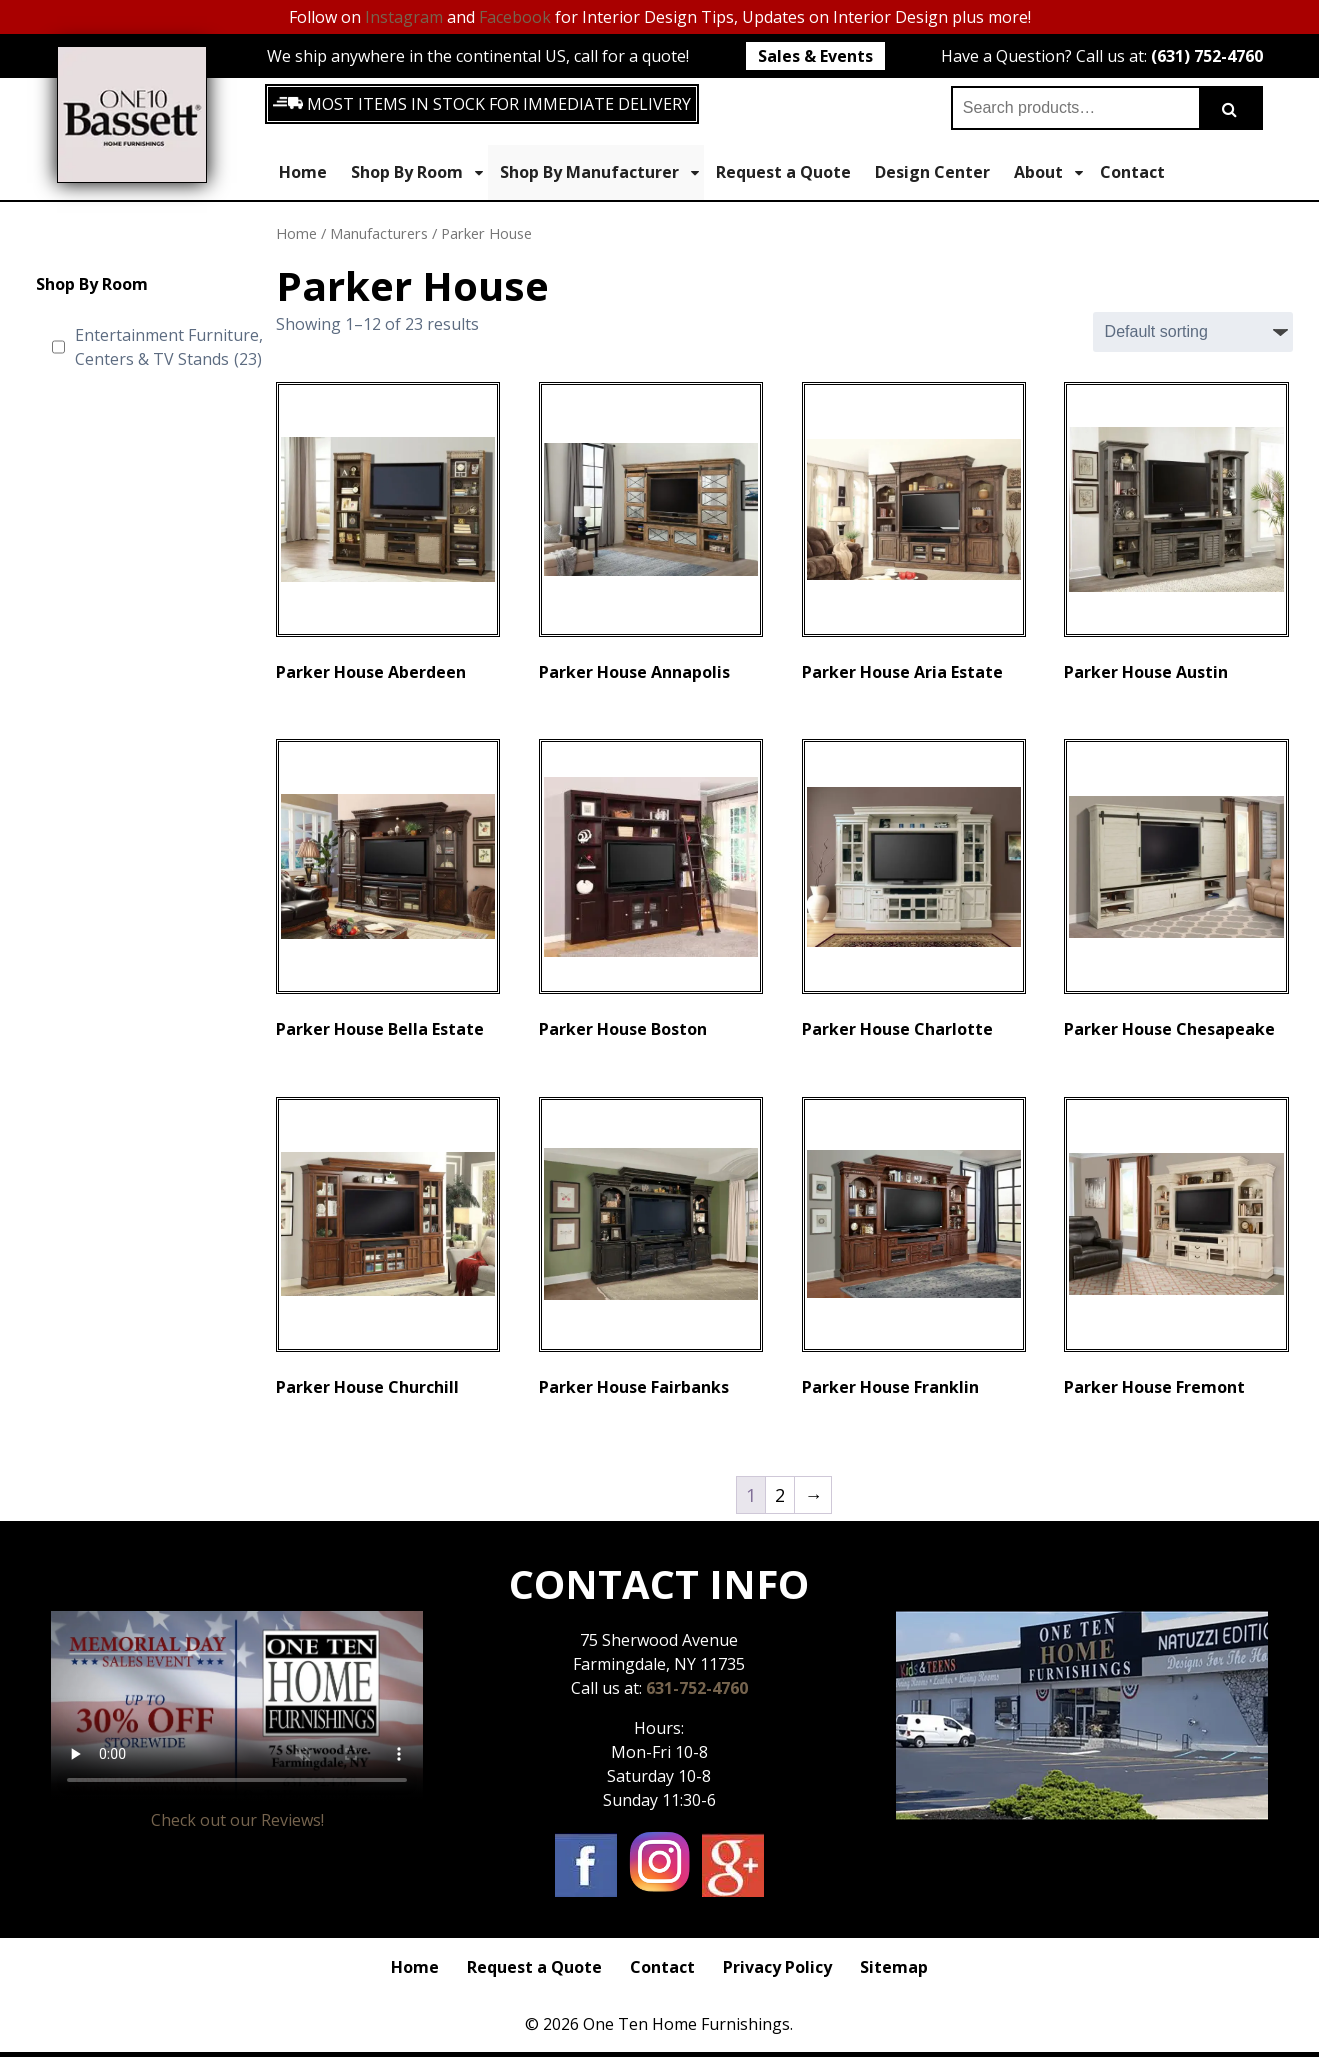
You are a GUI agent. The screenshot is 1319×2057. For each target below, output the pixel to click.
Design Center (932, 172)
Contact (1132, 172)
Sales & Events (815, 56)
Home (303, 172)
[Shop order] (1193, 332)
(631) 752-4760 (1207, 56)
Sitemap (894, 1967)
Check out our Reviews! (237, 1820)
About (1048, 172)
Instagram (404, 17)
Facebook (515, 17)
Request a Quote (783, 172)
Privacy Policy (777, 1967)
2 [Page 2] (780, 1495)
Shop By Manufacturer (599, 172)
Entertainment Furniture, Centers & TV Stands (169, 347)
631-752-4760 (697, 1688)
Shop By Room (417, 172)
